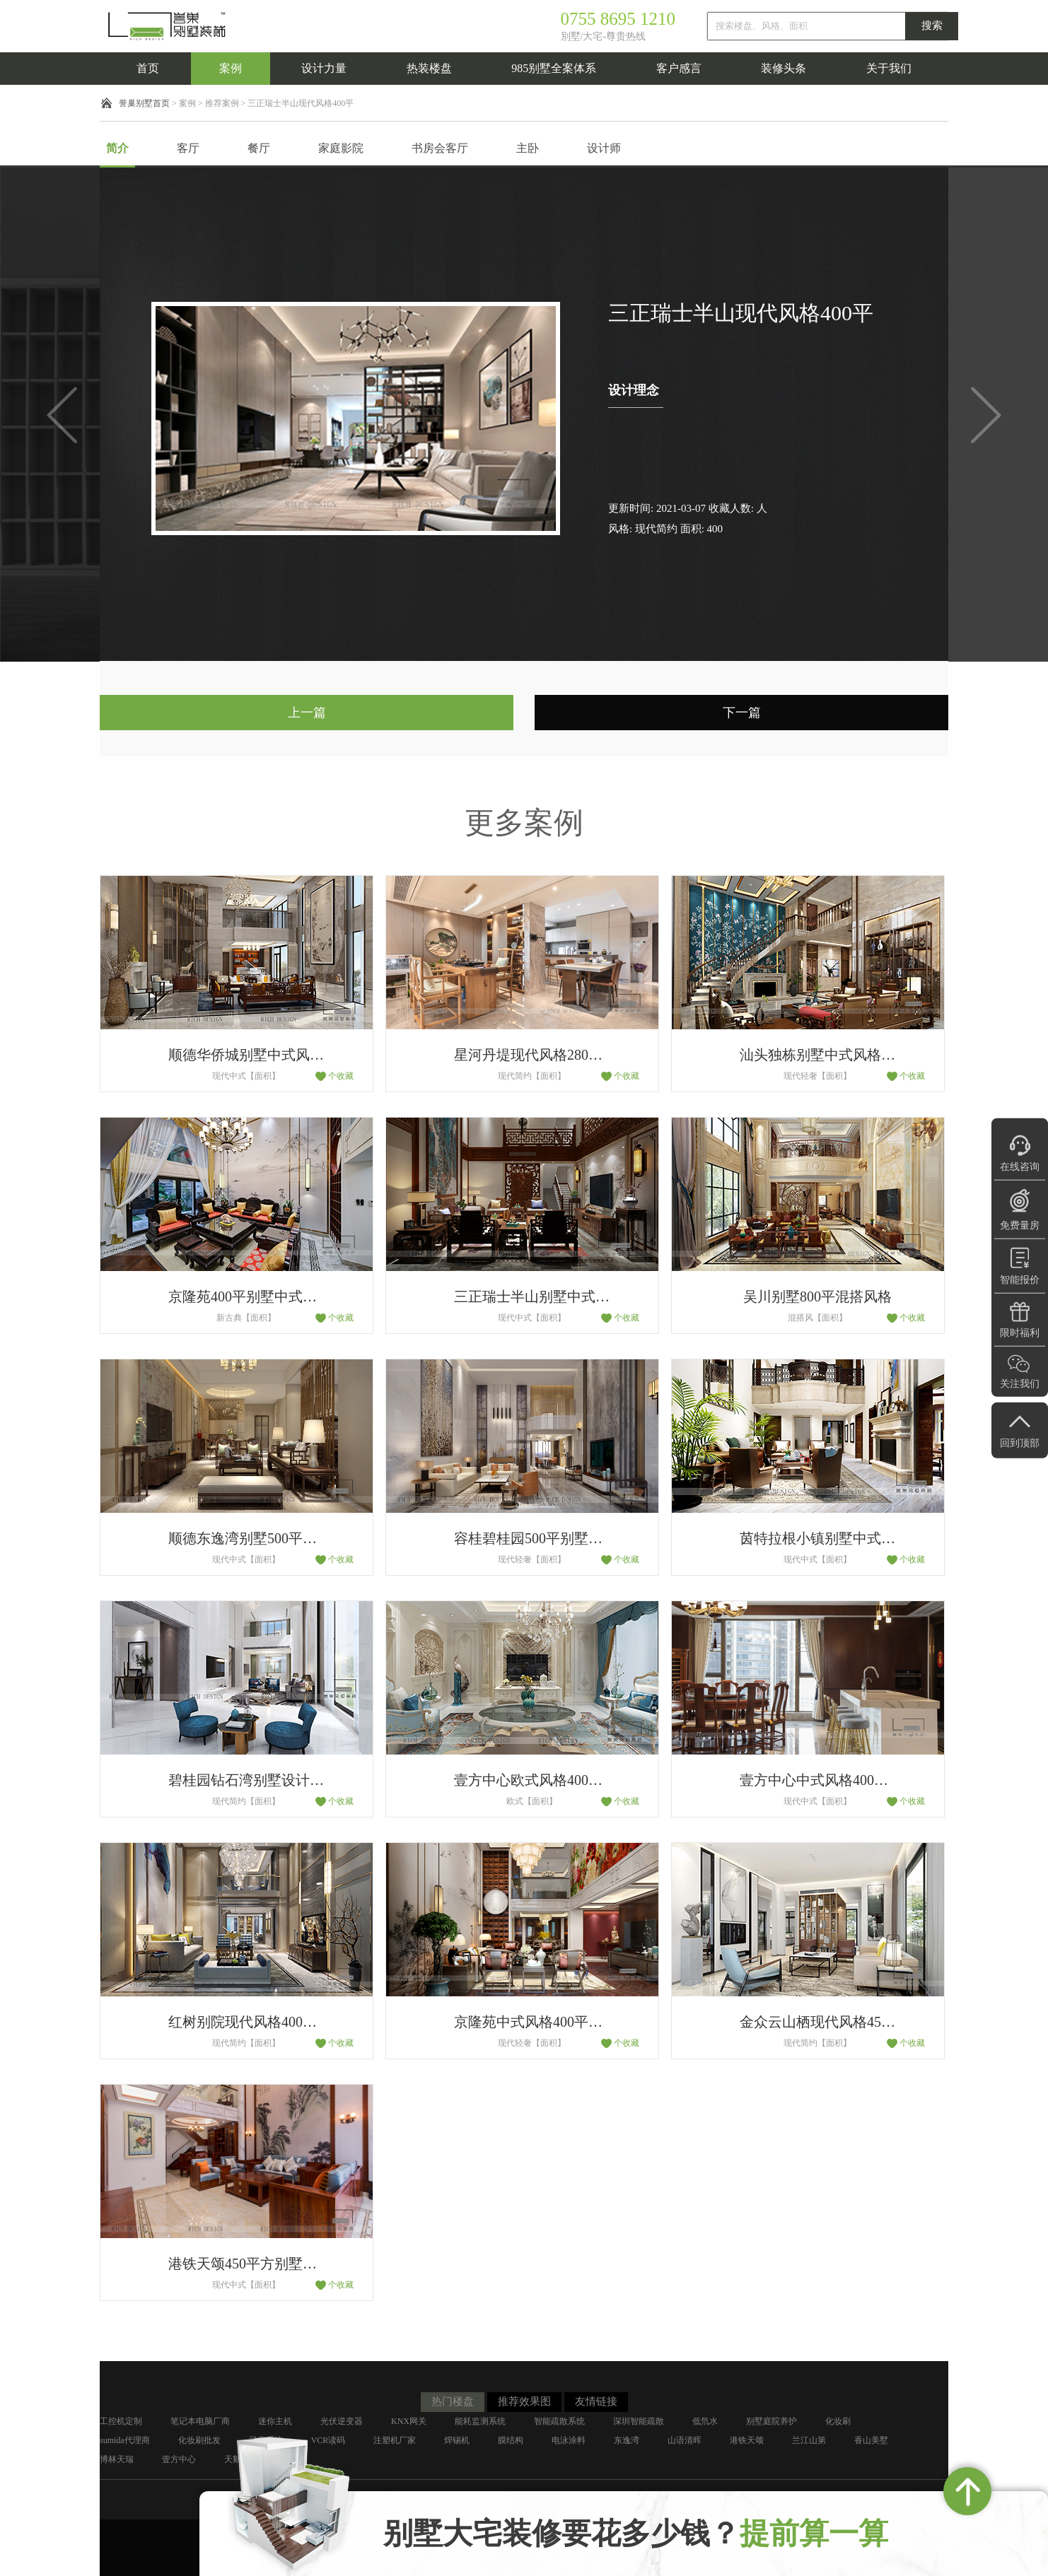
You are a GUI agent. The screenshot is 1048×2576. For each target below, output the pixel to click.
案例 (230, 68)
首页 (147, 68)
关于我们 (889, 68)
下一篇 (742, 713)
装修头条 (783, 68)
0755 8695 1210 (618, 18)
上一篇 (307, 713)
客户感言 (678, 68)
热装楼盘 (429, 68)
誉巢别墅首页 (144, 103)
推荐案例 (222, 103)
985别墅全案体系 (553, 68)
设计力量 (324, 68)
